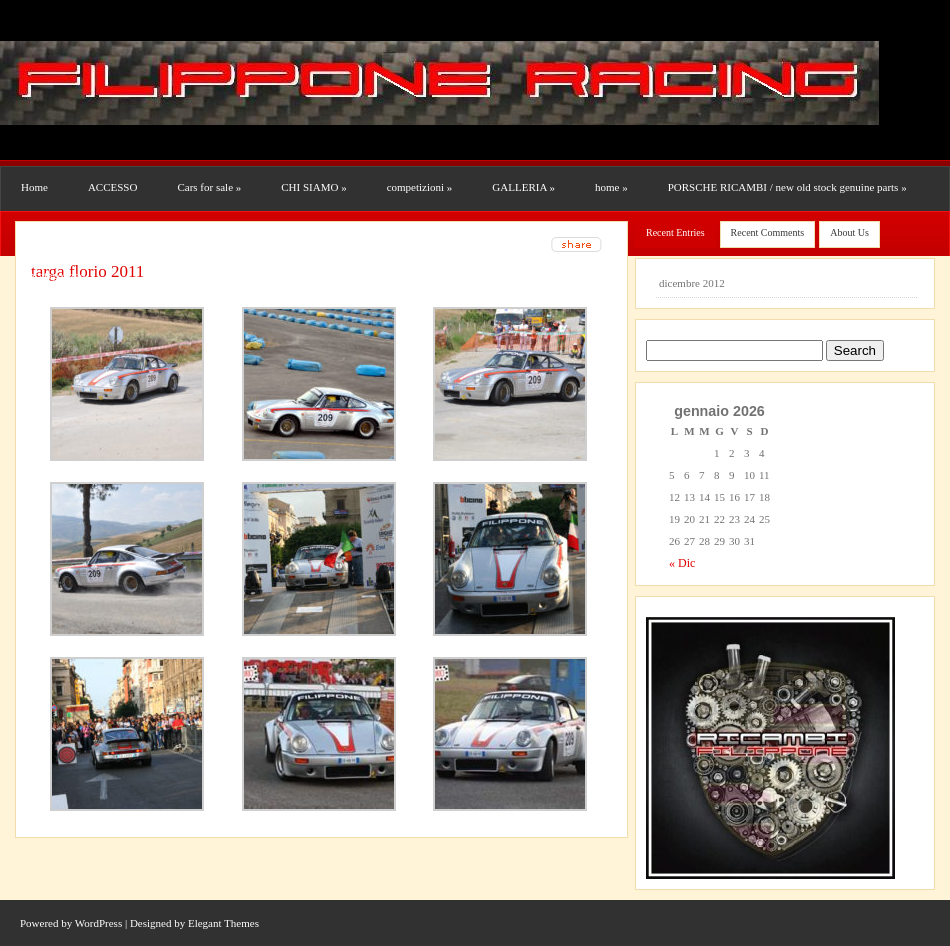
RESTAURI (51, 231)
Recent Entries (675, 232)
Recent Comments (768, 232)
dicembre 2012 (692, 283)
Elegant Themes (223, 923)
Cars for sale (209, 187)
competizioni (420, 187)
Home (34, 187)
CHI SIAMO (313, 187)
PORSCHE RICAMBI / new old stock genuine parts (787, 187)
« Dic (682, 563)
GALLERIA (523, 187)
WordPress (98, 923)
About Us (849, 232)
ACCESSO (113, 187)
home (611, 187)
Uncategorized (53, 275)
